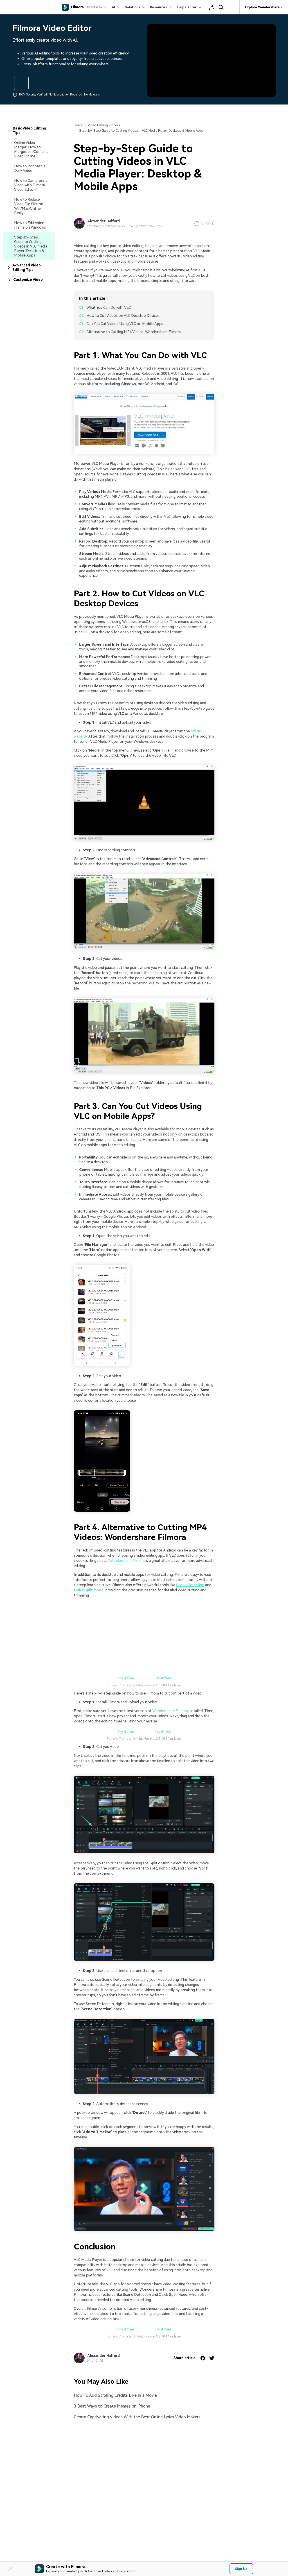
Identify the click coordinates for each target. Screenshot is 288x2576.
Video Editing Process (104, 125)
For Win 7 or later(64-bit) (125, 1685)
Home (78, 125)
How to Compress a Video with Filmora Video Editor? (30, 185)
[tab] (29, 130)
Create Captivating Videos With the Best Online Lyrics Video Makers (137, 2417)
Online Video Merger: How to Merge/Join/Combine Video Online (31, 149)
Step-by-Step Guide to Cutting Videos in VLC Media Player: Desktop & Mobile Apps (30, 246)
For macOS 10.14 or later (162, 1685)
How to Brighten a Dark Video (29, 168)
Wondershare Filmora (127, 1560)
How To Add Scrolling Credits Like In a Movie (115, 2395)
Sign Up (241, 2569)
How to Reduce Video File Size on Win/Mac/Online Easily (28, 206)
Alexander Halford (103, 221)
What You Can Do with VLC (108, 307)
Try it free (125, 1678)
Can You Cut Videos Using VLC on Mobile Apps (124, 324)
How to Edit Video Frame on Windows (30, 225)
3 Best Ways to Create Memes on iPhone (112, 2406)
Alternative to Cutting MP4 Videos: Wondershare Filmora (133, 332)
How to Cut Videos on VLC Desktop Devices (123, 315)
